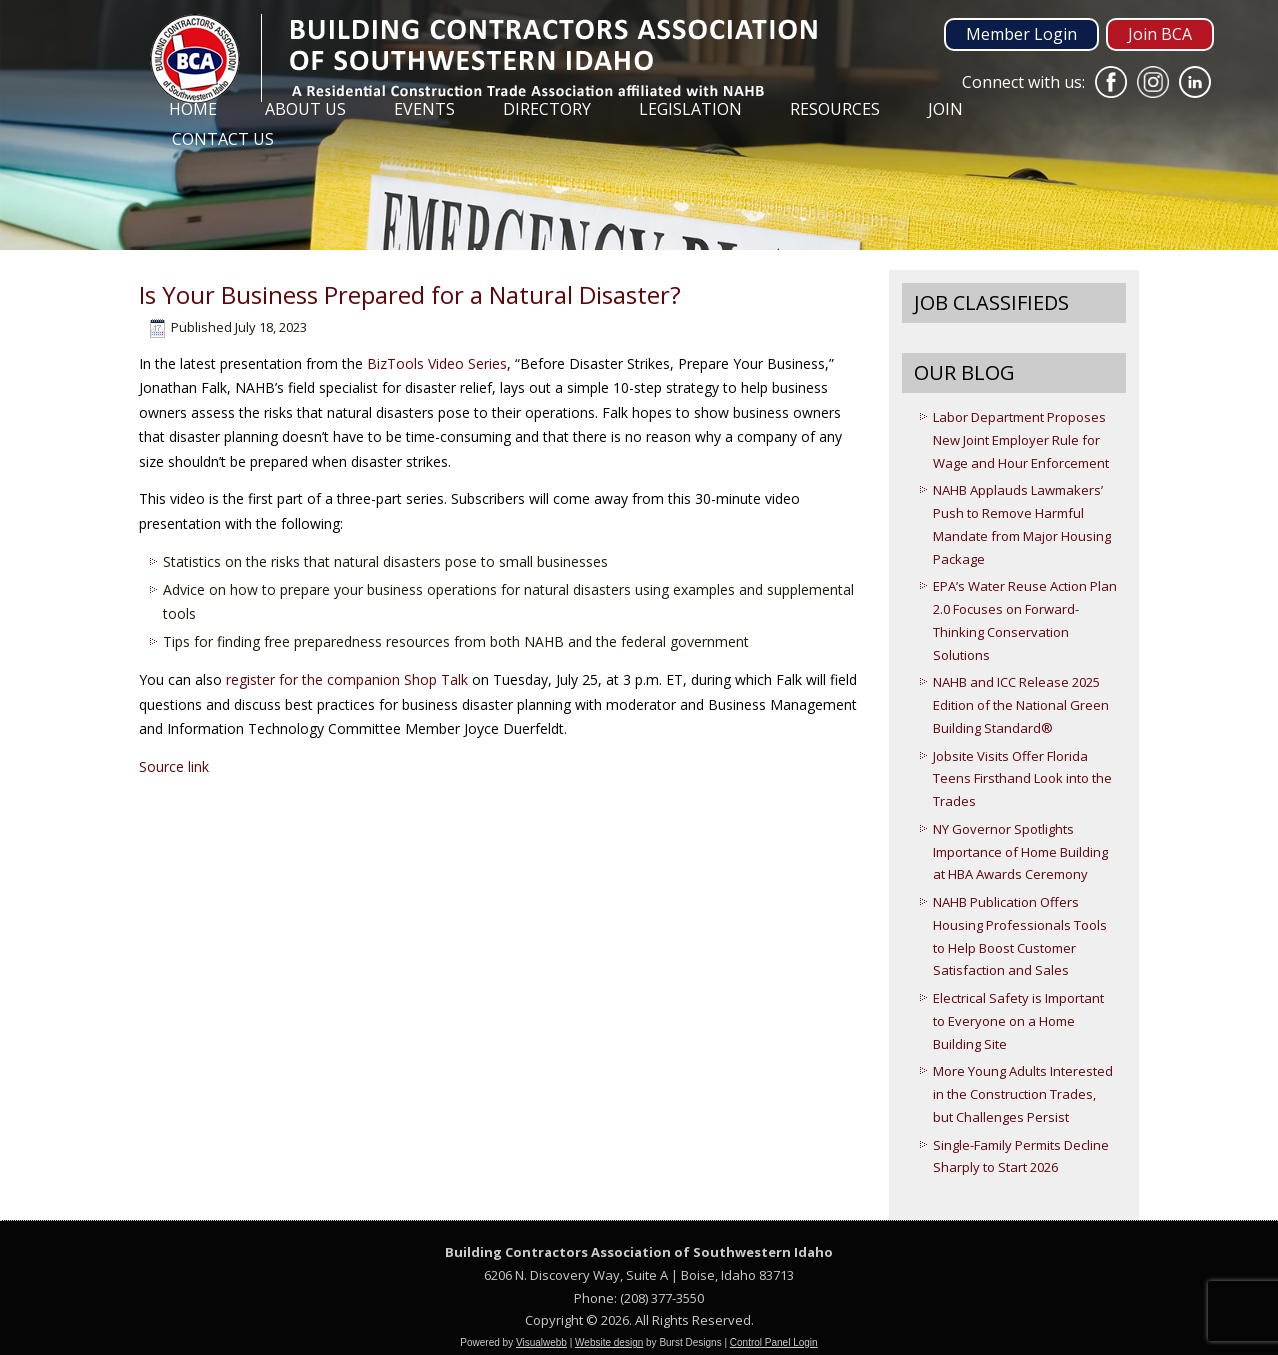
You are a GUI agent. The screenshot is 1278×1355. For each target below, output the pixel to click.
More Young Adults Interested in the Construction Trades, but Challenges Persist (1023, 1094)
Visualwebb (541, 1342)
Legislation (690, 109)
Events (424, 109)
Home (193, 109)
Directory (547, 109)
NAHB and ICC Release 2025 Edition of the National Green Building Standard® (1021, 705)
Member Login (1021, 34)
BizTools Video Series (437, 363)
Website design (609, 1342)
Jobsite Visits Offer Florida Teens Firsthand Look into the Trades (1022, 779)
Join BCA (1160, 34)
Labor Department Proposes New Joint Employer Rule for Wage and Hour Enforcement (1021, 440)
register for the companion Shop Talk (347, 679)
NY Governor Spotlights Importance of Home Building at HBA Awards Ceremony (1020, 852)
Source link (174, 766)
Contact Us (223, 139)
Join (945, 109)
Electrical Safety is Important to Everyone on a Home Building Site (1018, 1021)
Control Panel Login (774, 1342)
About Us (305, 109)
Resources (835, 109)
